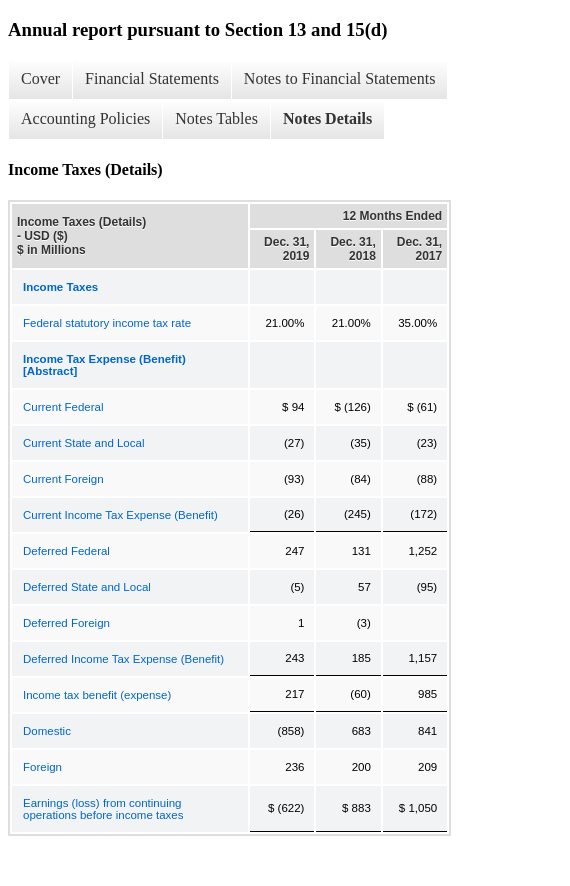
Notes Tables (216, 118)
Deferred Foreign (66, 623)
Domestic (47, 731)
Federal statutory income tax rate (107, 323)
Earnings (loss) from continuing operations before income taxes (103, 809)
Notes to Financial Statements (340, 78)
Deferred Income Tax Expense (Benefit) (123, 659)
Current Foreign (63, 479)
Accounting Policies (85, 118)
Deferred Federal (66, 551)
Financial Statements (152, 78)
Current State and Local (83, 443)
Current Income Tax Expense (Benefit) (120, 515)
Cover (40, 78)
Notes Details (327, 118)
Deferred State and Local (87, 587)
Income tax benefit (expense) (97, 695)
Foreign (42, 767)
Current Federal (63, 407)
